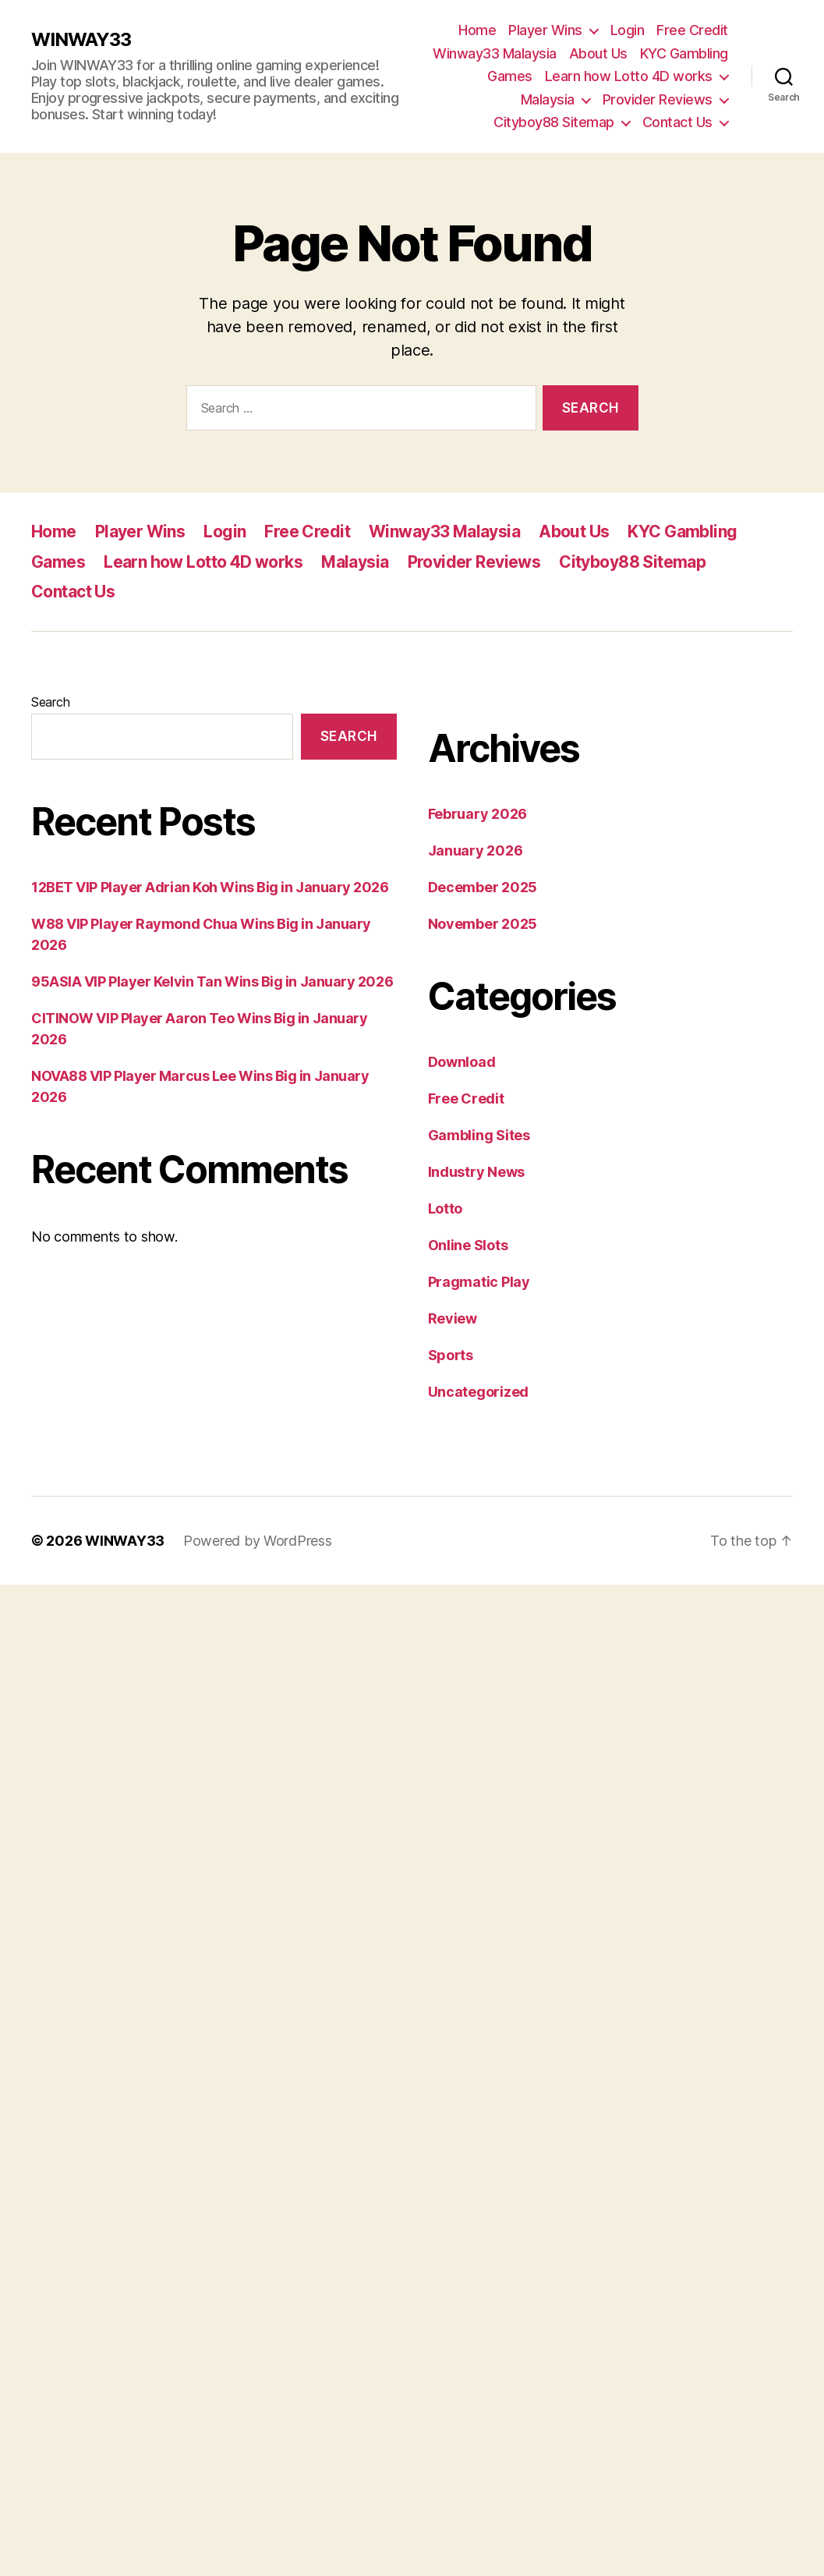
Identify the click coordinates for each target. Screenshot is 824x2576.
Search (50, 702)
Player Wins (545, 30)
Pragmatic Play (479, 1282)
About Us (598, 53)
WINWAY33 (81, 39)
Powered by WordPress (257, 1540)
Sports (450, 1355)
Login (627, 30)
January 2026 (475, 850)
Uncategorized (478, 1392)
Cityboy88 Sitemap (553, 122)
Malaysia (548, 99)
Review (452, 1318)
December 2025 (483, 887)
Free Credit (692, 30)
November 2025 (483, 924)
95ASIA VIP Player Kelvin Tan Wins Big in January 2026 (212, 981)
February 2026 (478, 814)
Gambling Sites (479, 1135)
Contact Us (677, 122)
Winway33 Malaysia (495, 53)
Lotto (445, 1208)
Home (477, 30)
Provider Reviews (658, 99)
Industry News (476, 1172)
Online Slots (468, 1245)
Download (462, 1062)
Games (509, 76)
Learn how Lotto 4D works (629, 76)
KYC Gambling (684, 53)
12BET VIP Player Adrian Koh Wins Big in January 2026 (210, 887)
